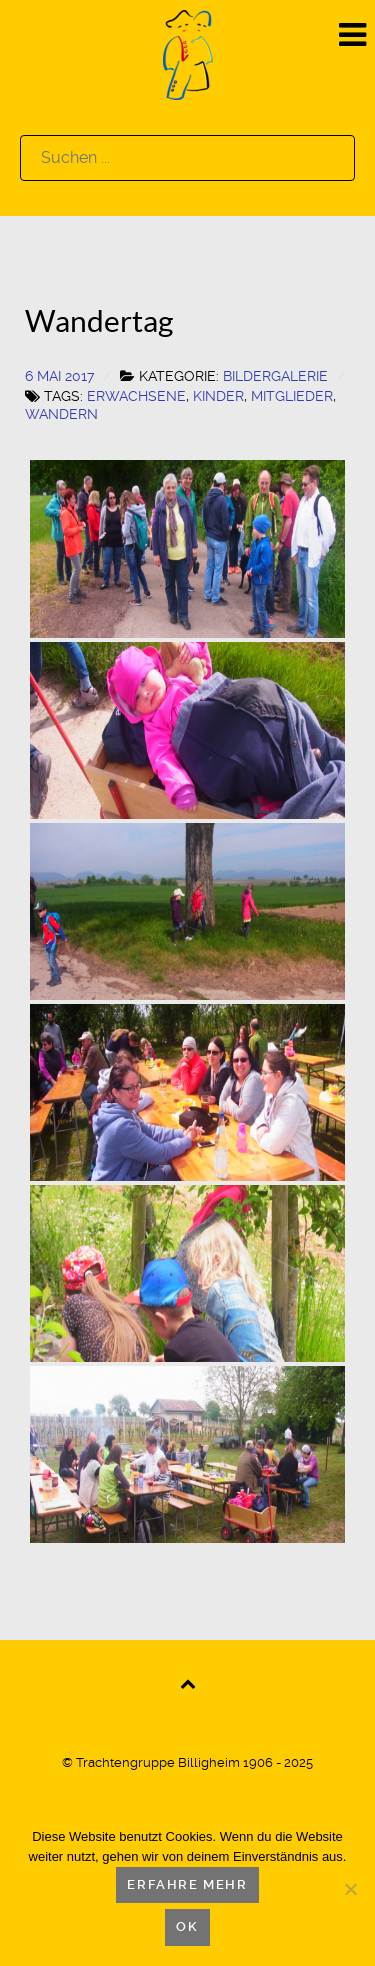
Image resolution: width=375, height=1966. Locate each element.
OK (187, 1926)
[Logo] (188, 53)
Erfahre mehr (187, 1884)
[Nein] (350, 1889)
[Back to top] (187, 1683)
